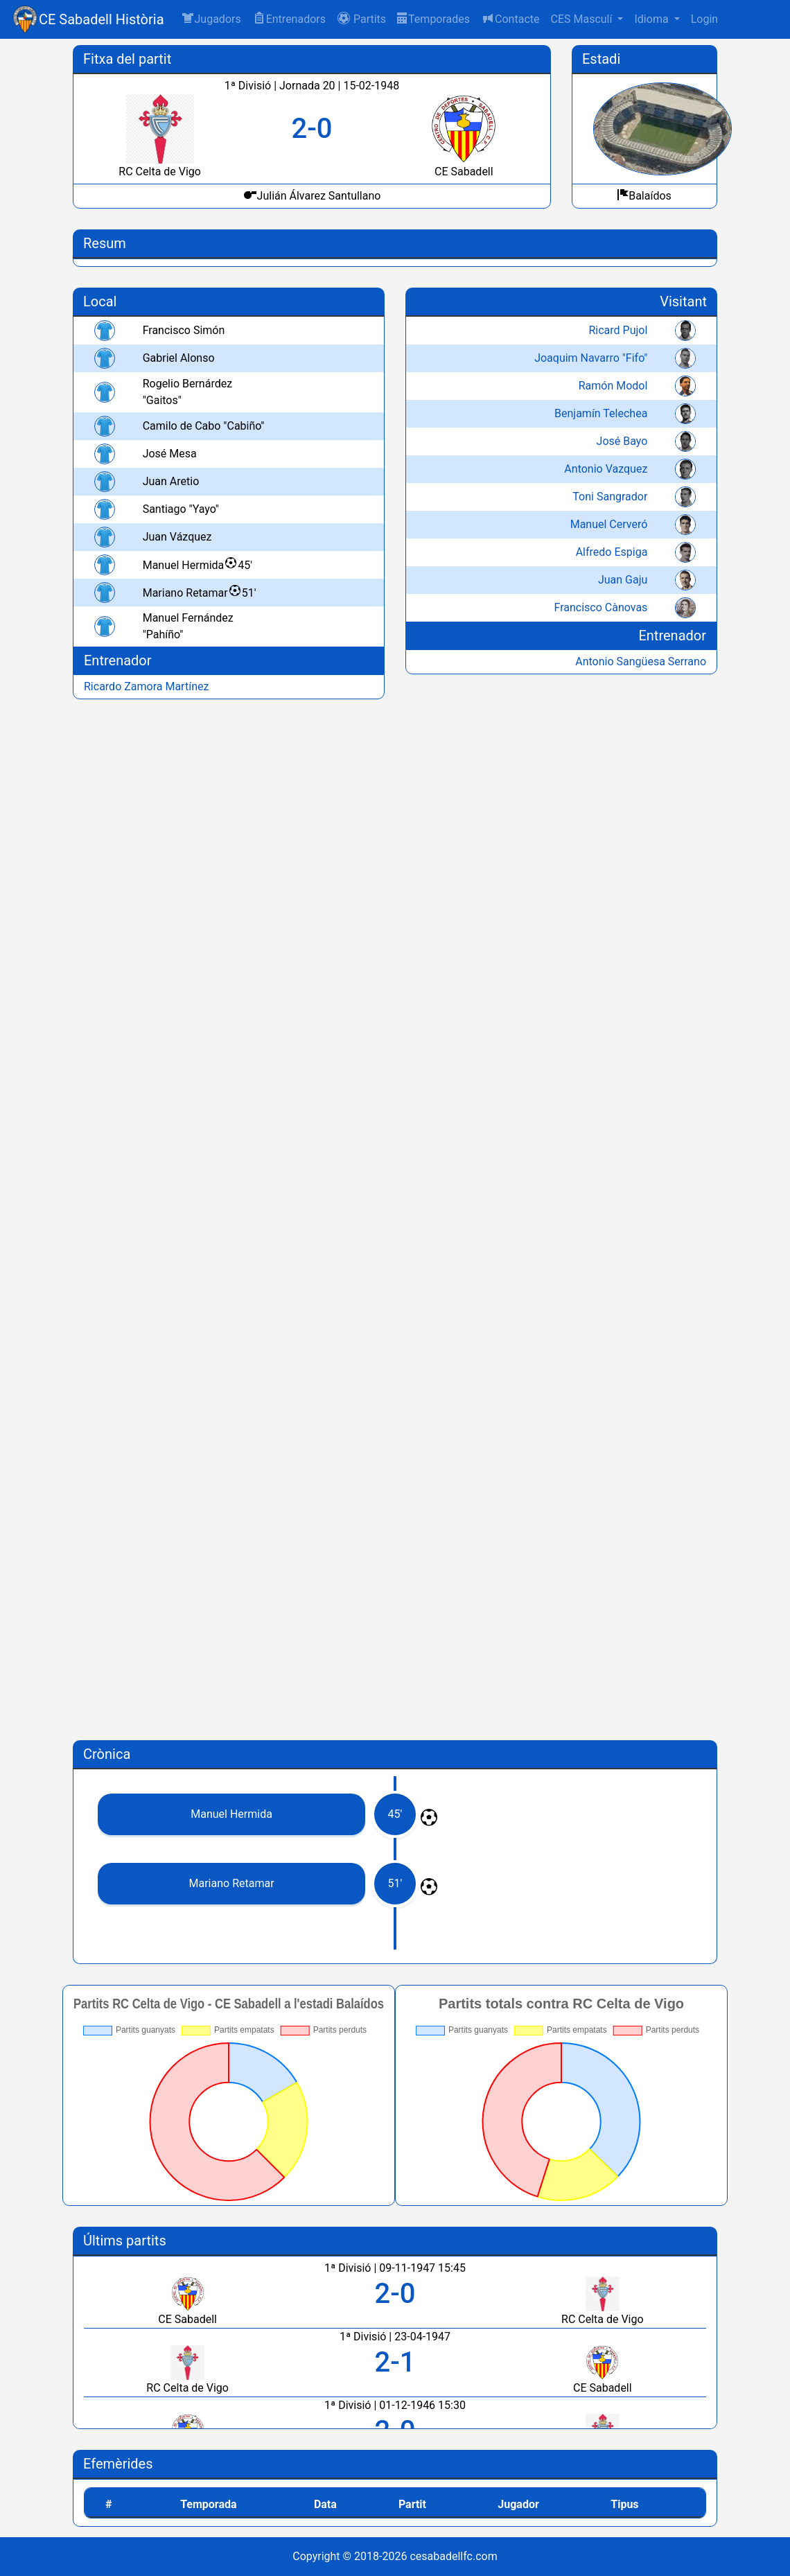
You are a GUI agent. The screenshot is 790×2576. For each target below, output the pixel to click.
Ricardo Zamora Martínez (146, 686)
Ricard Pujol (617, 330)
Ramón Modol (613, 385)
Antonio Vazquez (605, 468)
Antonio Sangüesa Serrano (640, 661)
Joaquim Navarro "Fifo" (590, 358)
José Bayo (622, 441)
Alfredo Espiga (612, 552)
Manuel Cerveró (609, 524)
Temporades (433, 19)
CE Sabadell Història (101, 19)
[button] (361, 19)
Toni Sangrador (609, 496)
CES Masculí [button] (582, 19)
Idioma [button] (652, 19)
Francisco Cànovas (601, 607)
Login (704, 19)
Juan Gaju (622, 579)
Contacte (510, 18)
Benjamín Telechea (600, 413)
